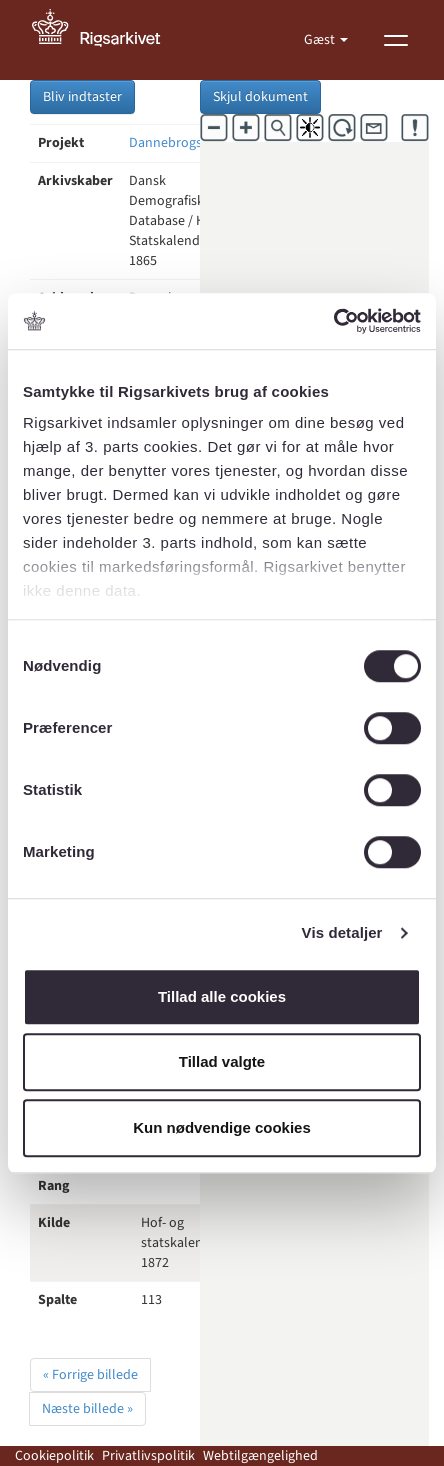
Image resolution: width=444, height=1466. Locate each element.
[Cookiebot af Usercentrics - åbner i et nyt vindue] (333, 321)
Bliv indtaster (82, 97)
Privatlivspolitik (148, 1456)
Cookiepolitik (54, 1456)
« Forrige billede (90, 1375)
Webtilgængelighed (260, 1456)
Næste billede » (87, 1409)
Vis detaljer (342, 932)
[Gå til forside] (107, 40)
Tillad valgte (222, 1061)
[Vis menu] (396, 40)
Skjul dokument (260, 97)
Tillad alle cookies (222, 996)
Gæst (321, 40)
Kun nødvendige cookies (222, 1127)
